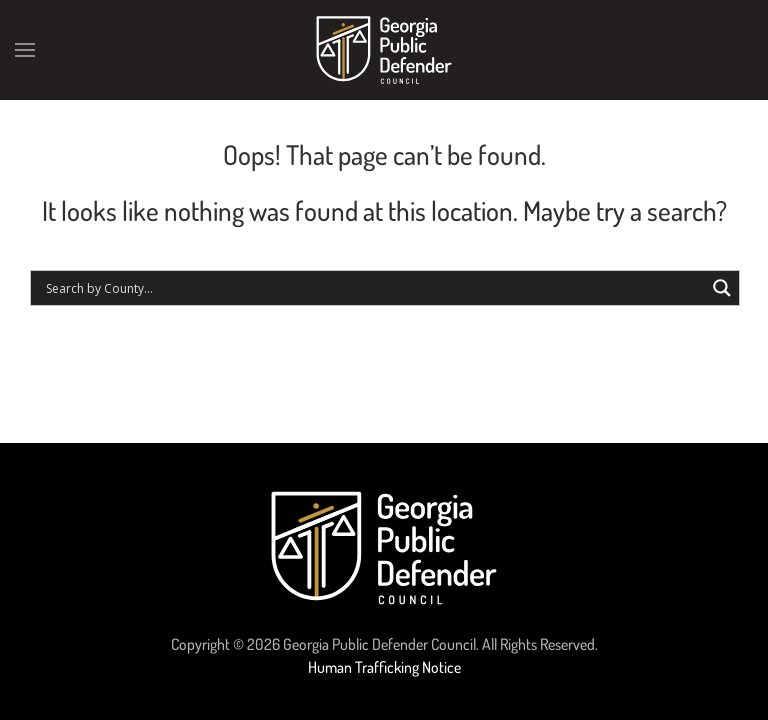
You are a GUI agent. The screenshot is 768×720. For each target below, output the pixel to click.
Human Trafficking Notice (384, 667)
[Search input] (373, 288)
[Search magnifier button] (722, 288)
